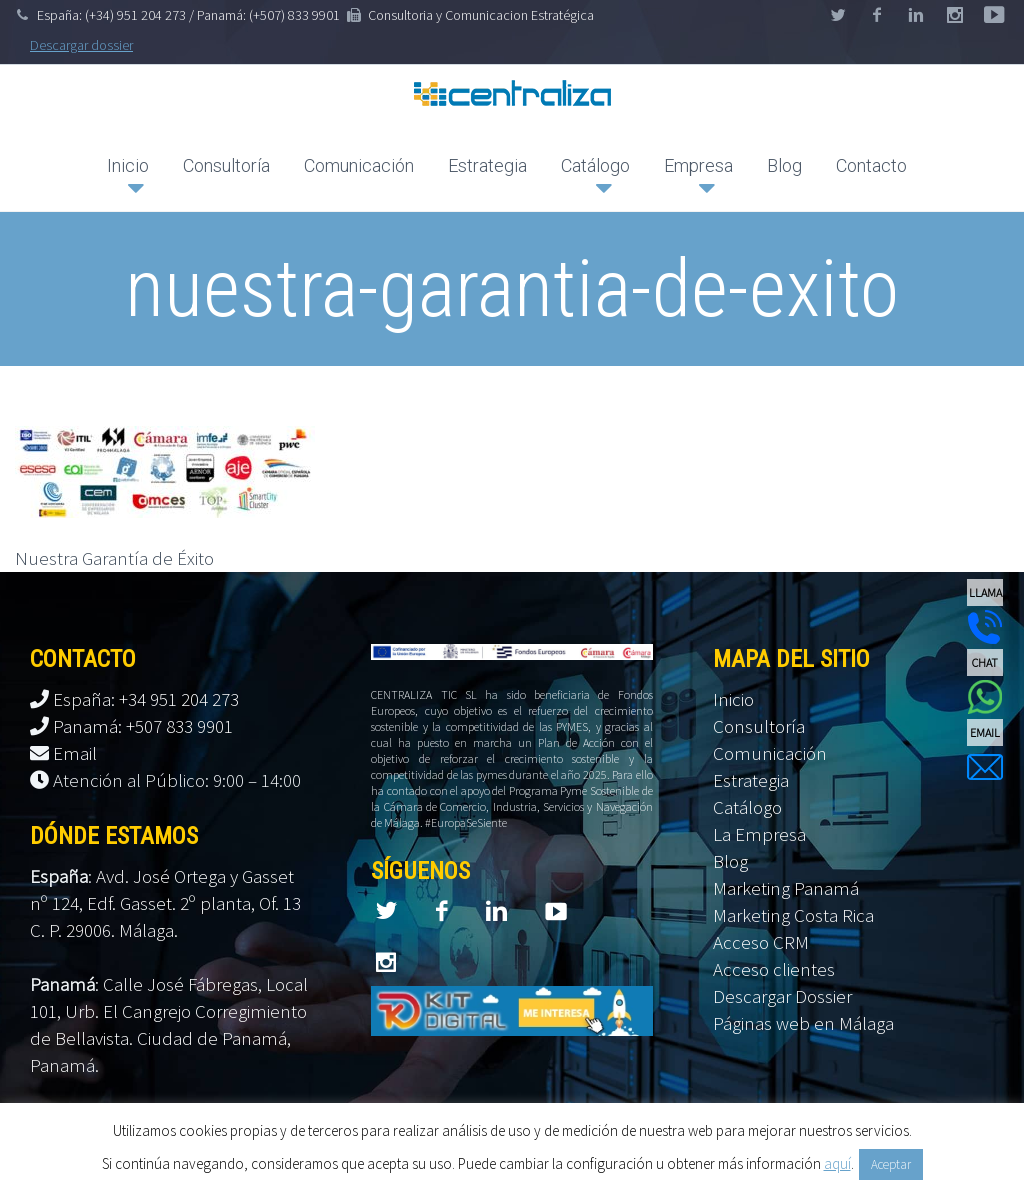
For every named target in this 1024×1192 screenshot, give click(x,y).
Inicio (128, 165)
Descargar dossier (81, 45)
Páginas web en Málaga (803, 1023)
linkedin (916, 15)
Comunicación (359, 165)
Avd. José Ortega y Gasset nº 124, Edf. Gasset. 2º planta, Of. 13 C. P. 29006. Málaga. (165, 903)
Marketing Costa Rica (793, 915)
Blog (784, 165)
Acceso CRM (761, 942)
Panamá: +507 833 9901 (143, 726)
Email (75, 753)
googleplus (955, 15)
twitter (838, 15)
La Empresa (759, 834)
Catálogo (595, 165)
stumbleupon (994, 15)
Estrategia (487, 165)
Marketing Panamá (786, 888)
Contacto (871, 165)
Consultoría (226, 165)
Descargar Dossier (782, 996)
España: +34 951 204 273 (146, 699)
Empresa (698, 165)
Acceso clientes (774, 969)
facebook (877, 15)
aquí (837, 1163)
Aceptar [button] (891, 1164)
